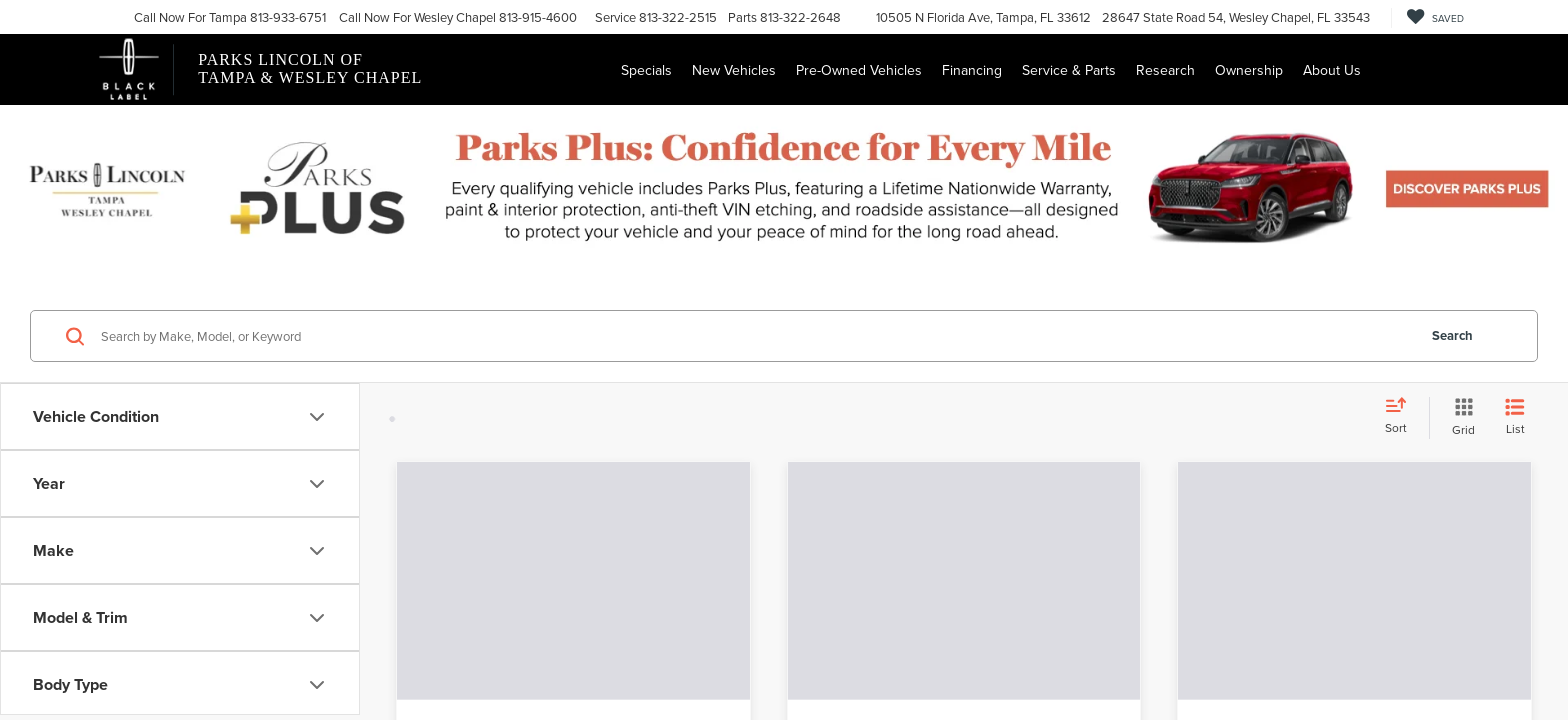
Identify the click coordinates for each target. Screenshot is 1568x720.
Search (1452, 335)
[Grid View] (1459, 417)
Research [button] (1165, 70)
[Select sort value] (1402, 417)
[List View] (1515, 417)
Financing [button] (972, 70)
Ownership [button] (1249, 70)
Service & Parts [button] (1069, 70)
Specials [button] (646, 70)
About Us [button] (1332, 70)
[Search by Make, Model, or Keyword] (755, 336)
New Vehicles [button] (734, 70)
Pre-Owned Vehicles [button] (859, 70)
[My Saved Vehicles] (1435, 18)
